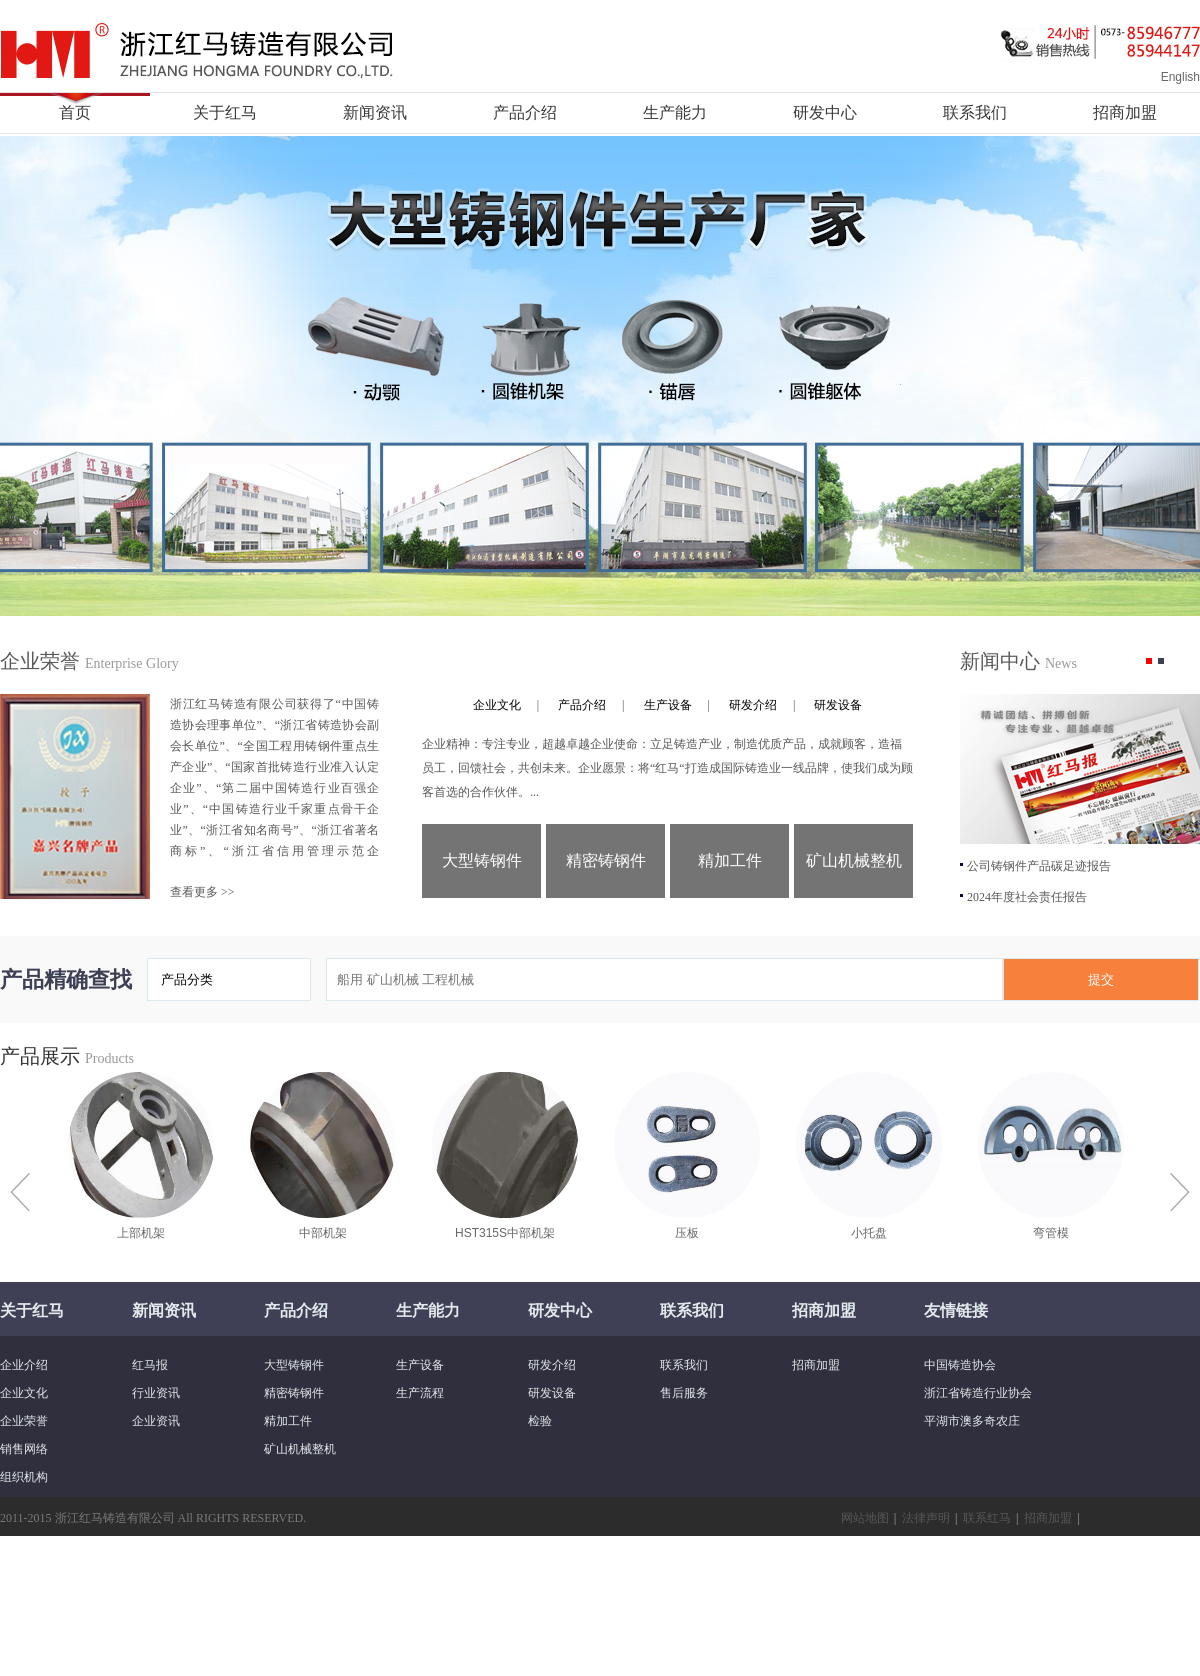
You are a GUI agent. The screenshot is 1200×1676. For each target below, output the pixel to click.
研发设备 (838, 705)
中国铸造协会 (960, 1365)
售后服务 (684, 1393)
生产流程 (420, 1393)
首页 (75, 112)
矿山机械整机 (854, 860)
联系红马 (987, 1518)
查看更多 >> (202, 892)
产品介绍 (525, 112)
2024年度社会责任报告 (1027, 897)
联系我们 (975, 112)
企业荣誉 (89, 661)
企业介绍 (24, 1365)
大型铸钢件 (482, 860)
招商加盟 (1125, 112)
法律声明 (926, 1518)
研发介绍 (753, 705)
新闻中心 (1018, 661)
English (1180, 77)
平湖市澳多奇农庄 (972, 1421)
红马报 (150, 1365)
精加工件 (730, 860)
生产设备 (668, 705)
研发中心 (825, 112)
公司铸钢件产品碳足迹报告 (1039, 866)
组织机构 (24, 1477)
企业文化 (497, 705)
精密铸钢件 (606, 860)
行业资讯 (156, 1393)
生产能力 (675, 112)
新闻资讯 (375, 112)
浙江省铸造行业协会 (978, 1393)
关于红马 (225, 112)
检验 (540, 1421)
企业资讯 (156, 1421)
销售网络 (24, 1449)
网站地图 (865, 1518)
